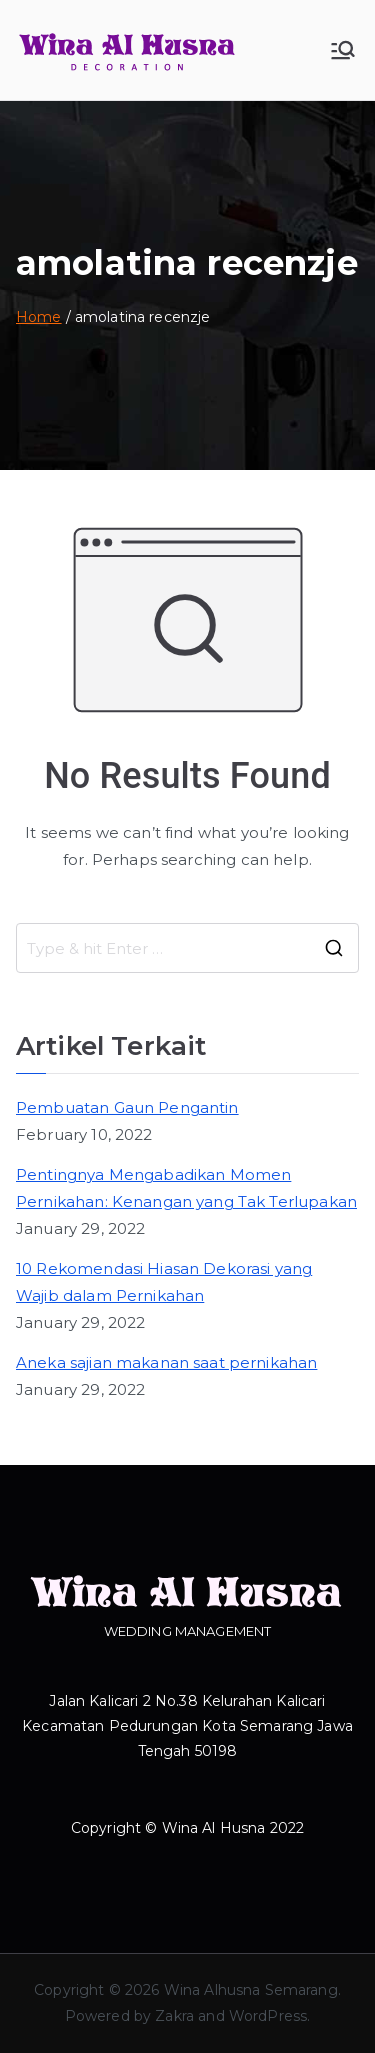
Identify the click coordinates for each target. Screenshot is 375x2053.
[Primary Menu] (343, 50)
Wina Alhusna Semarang (251, 1990)
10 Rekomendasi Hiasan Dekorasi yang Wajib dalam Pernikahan (164, 1282)
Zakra (174, 2016)
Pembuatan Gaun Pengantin (127, 1107)
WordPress (268, 2016)
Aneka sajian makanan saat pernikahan (166, 1362)
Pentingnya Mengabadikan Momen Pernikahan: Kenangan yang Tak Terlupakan (186, 1188)
